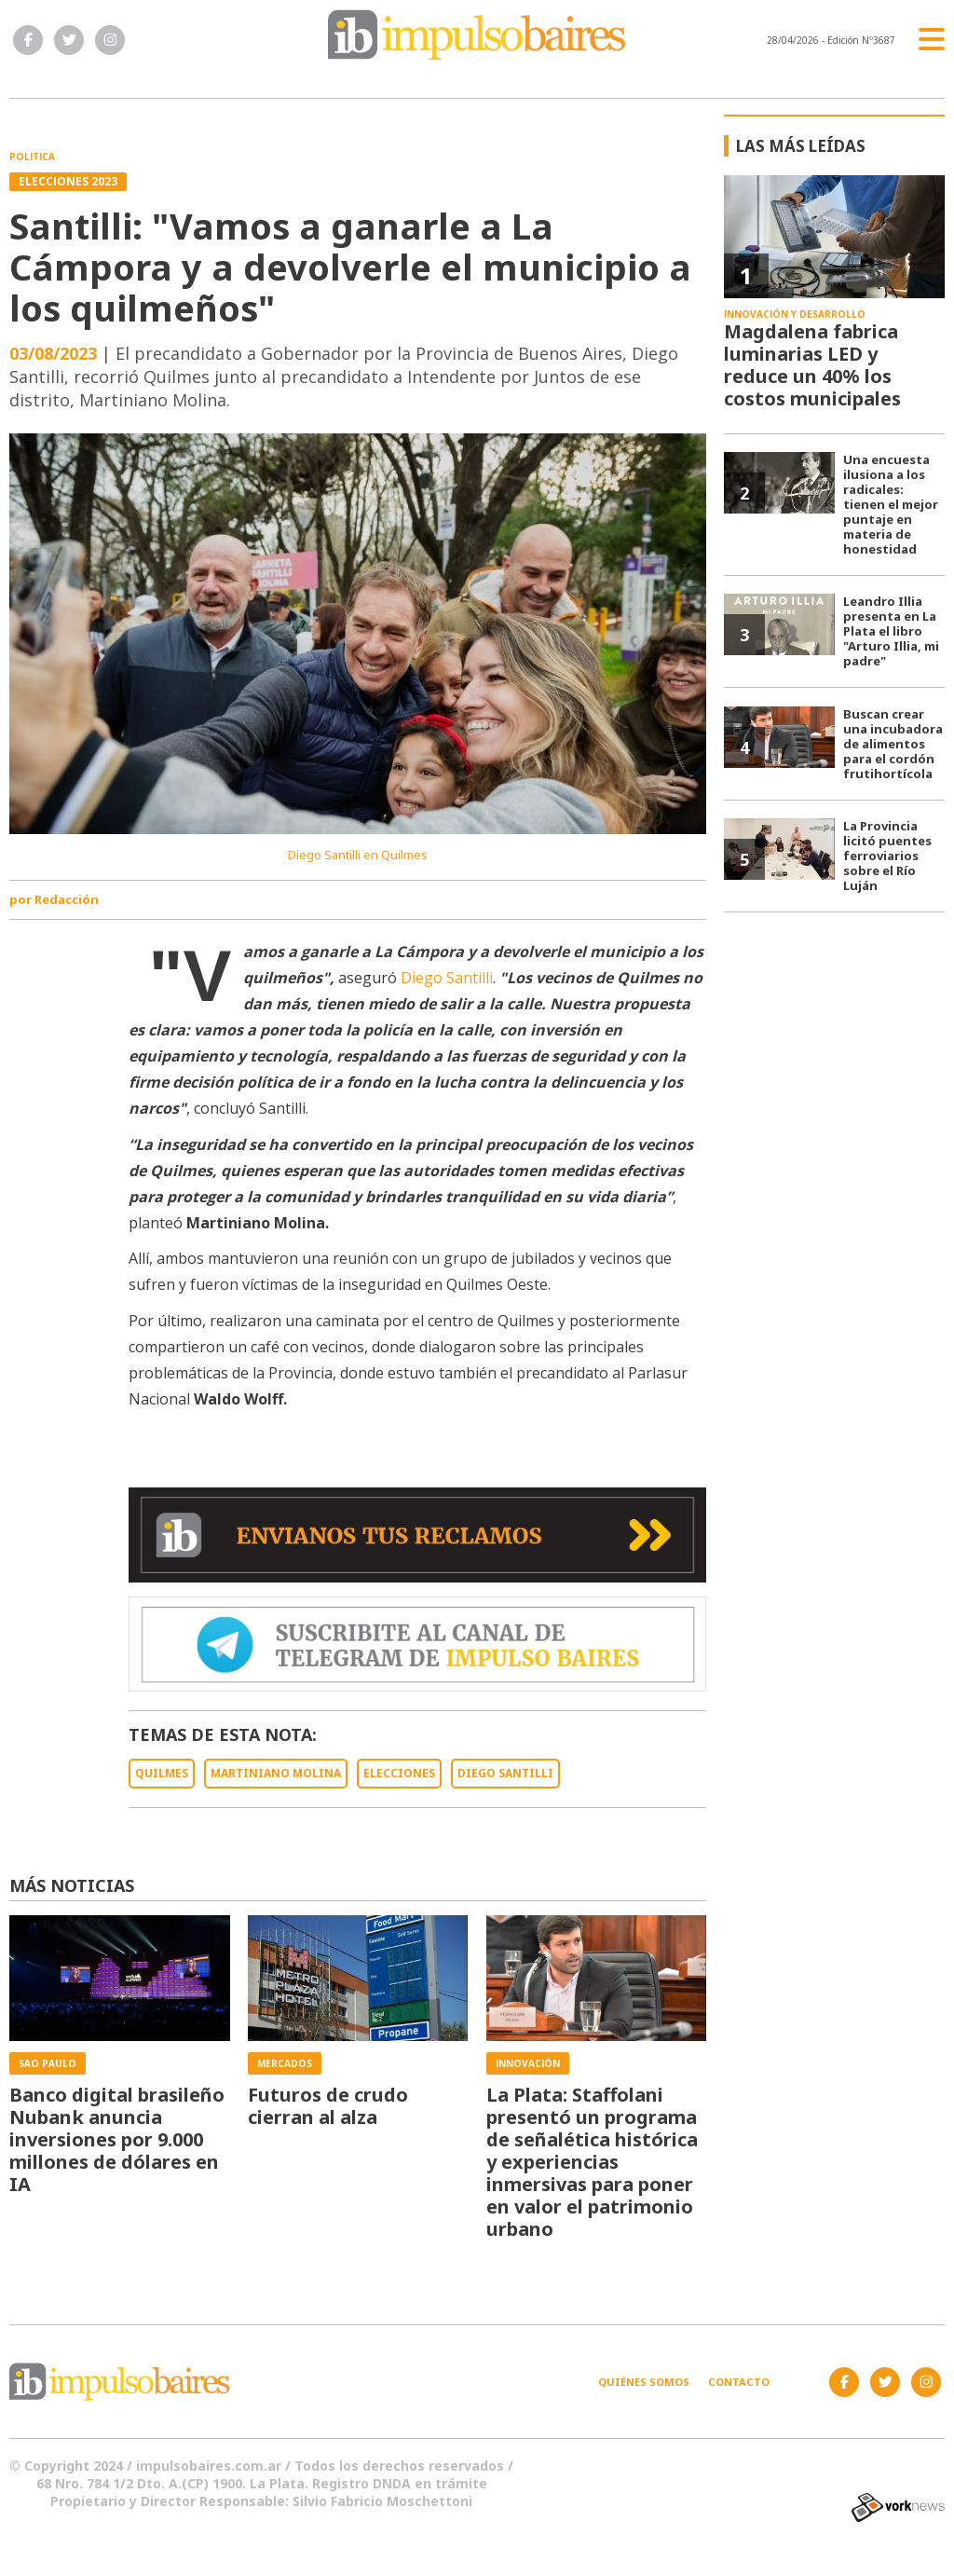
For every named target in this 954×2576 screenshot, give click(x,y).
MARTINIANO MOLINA (276, 1773)
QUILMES (161, 1773)
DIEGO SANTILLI (505, 1773)
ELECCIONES (399, 1773)
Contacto (739, 2382)
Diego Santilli (447, 977)
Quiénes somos (643, 2382)
